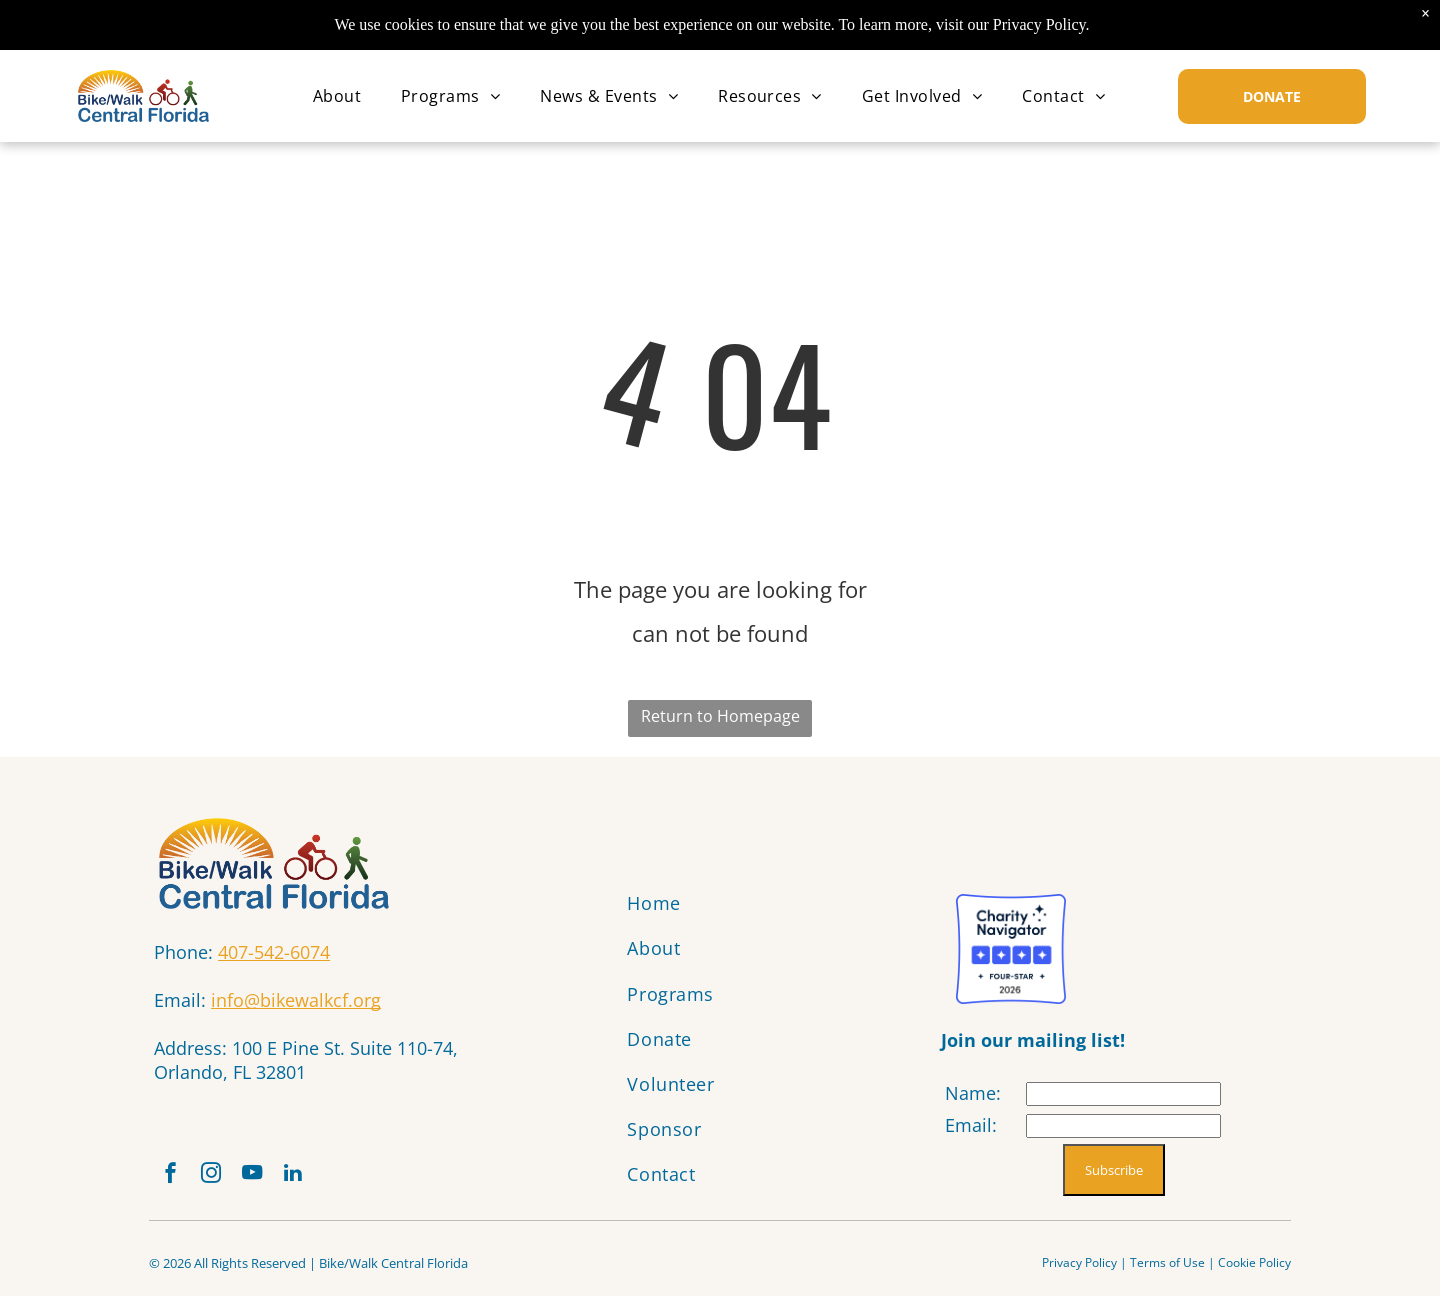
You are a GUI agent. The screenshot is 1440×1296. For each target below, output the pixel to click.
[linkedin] (321, 1180)
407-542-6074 (274, 952)
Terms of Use (1167, 1271)
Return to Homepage (720, 716)
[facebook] (174, 1180)
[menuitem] (337, 96)
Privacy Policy (1079, 1271)
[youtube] (272, 1180)
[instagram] (223, 1180)
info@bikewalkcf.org (296, 1000)
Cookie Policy (1254, 1271)
